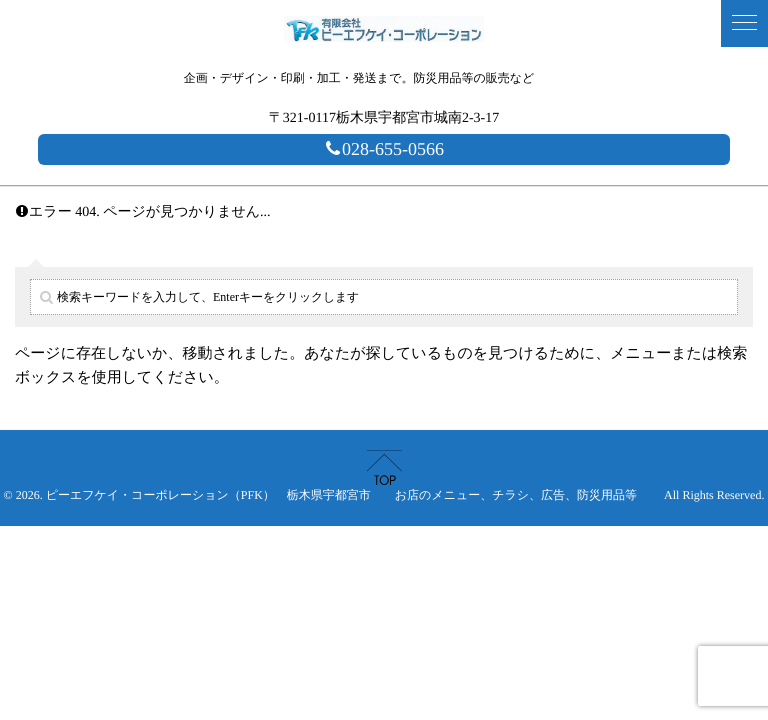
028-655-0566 (384, 149)
